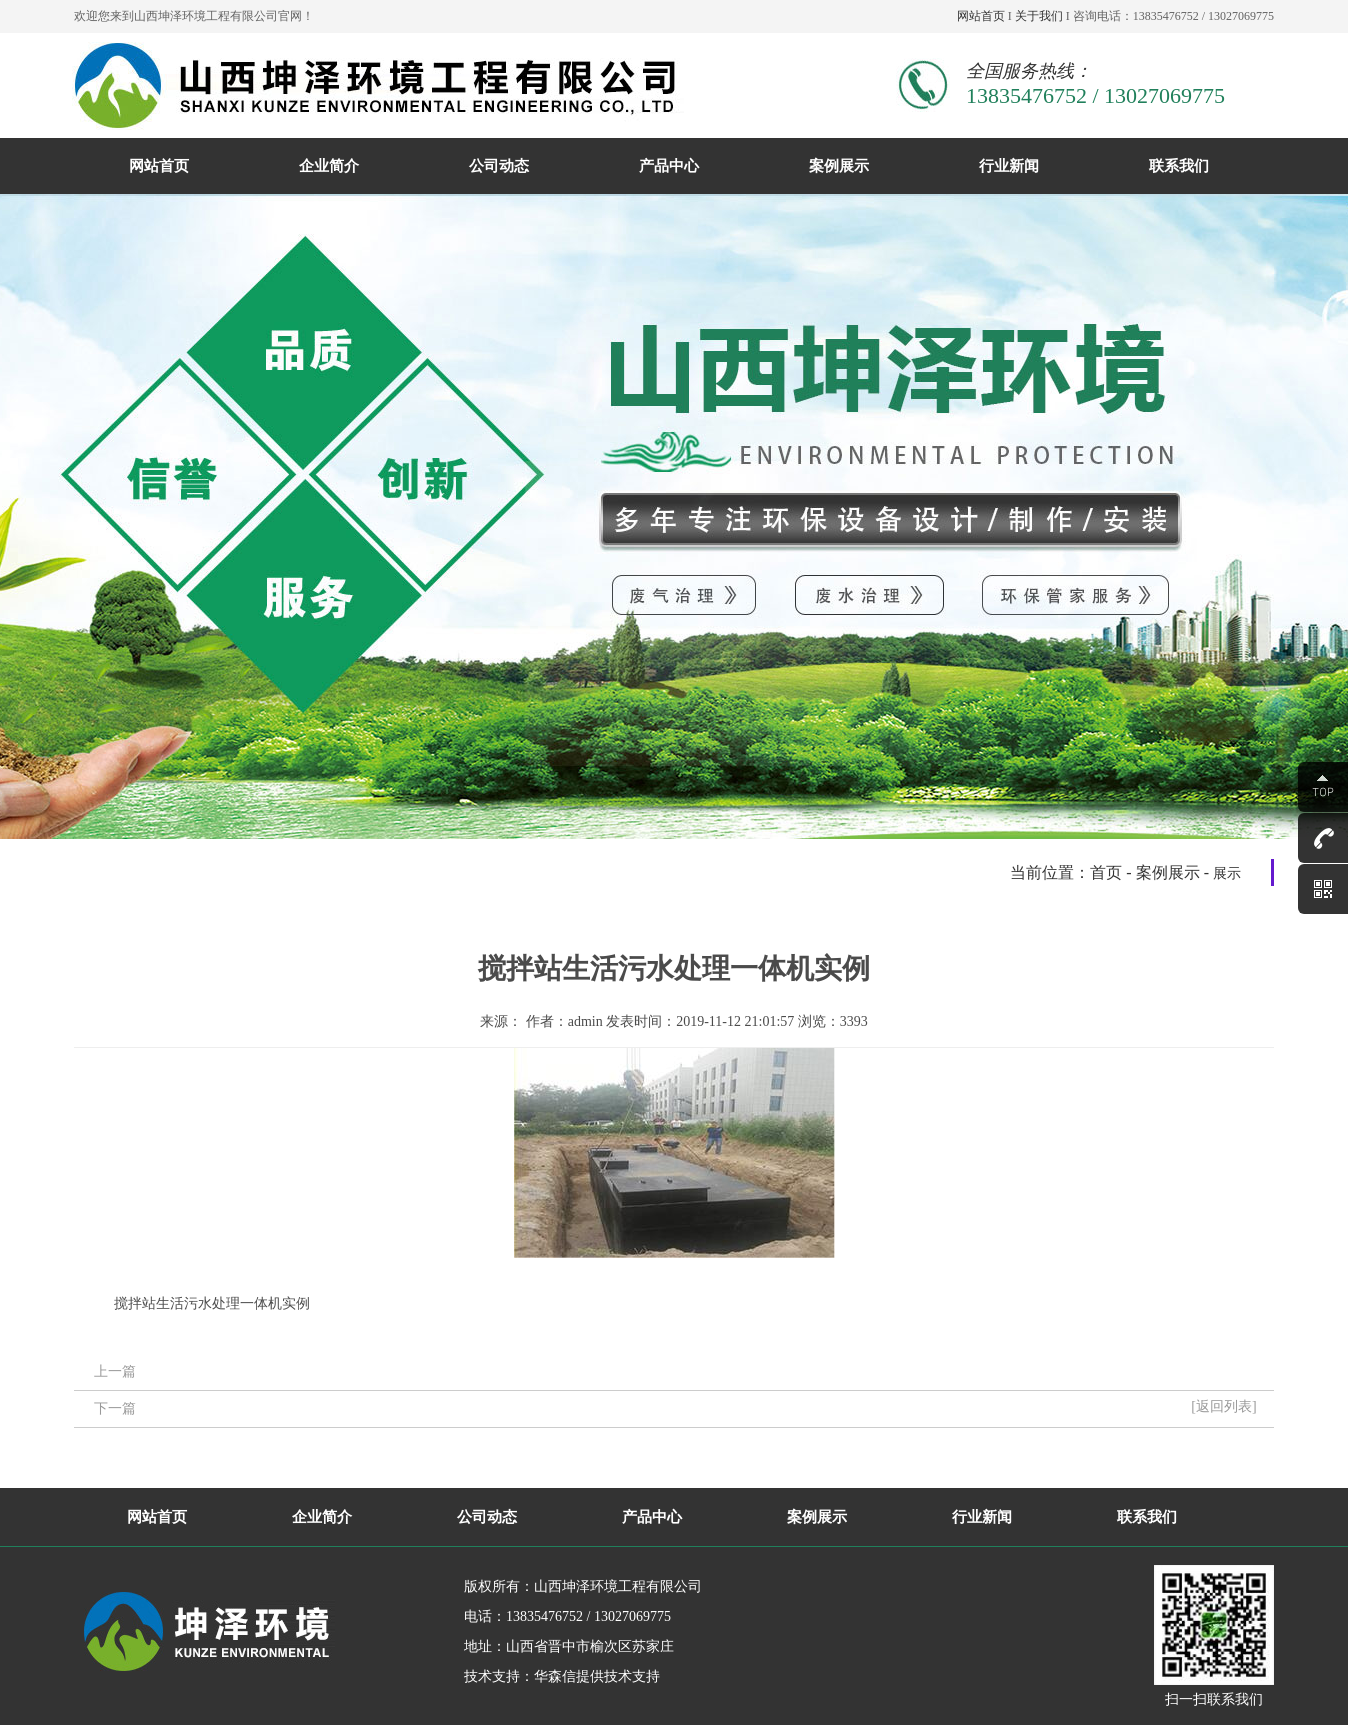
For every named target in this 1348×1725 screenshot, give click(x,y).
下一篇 (115, 1408)
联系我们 (1179, 166)
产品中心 (669, 166)
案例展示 (839, 166)
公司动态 (499, 166)
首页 (1106, 872)
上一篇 (115, 1371)
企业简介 (329, 166)
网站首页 (981, 16)
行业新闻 (1009, 166)
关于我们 (1039, 16)
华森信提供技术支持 (597, 1676)
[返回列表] (1223, 1406)
